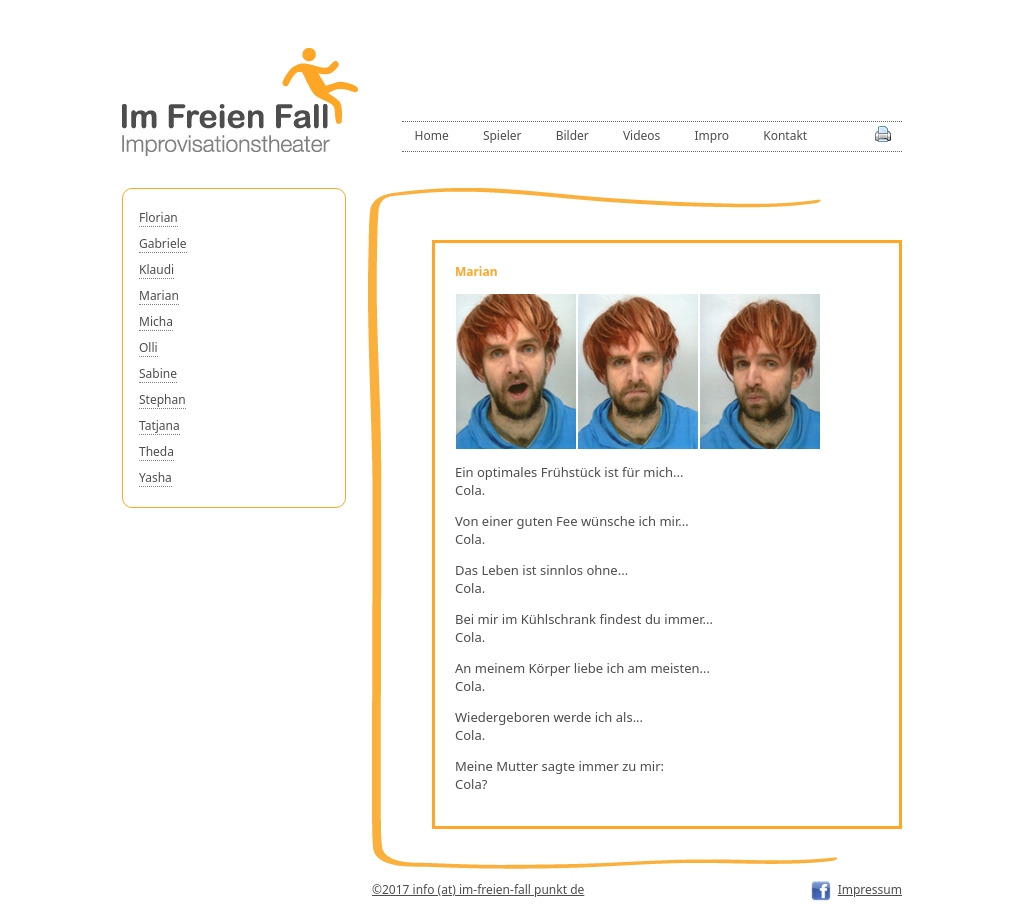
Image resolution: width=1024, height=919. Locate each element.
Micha (156, 321)
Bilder (572, 135)
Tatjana (159, 425)
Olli (148, 347)
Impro (711, 135)
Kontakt (785, 135)
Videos (641, 135)
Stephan (162, 399)
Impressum (870, 889)
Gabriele (163, 243)
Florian (158, 217)
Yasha (155, 477)
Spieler (502, 135)
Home (432, 135)
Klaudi (156, 269)
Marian (159, 295)
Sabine (158, 373)
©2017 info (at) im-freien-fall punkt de (478, 889)
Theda (156, 451)
